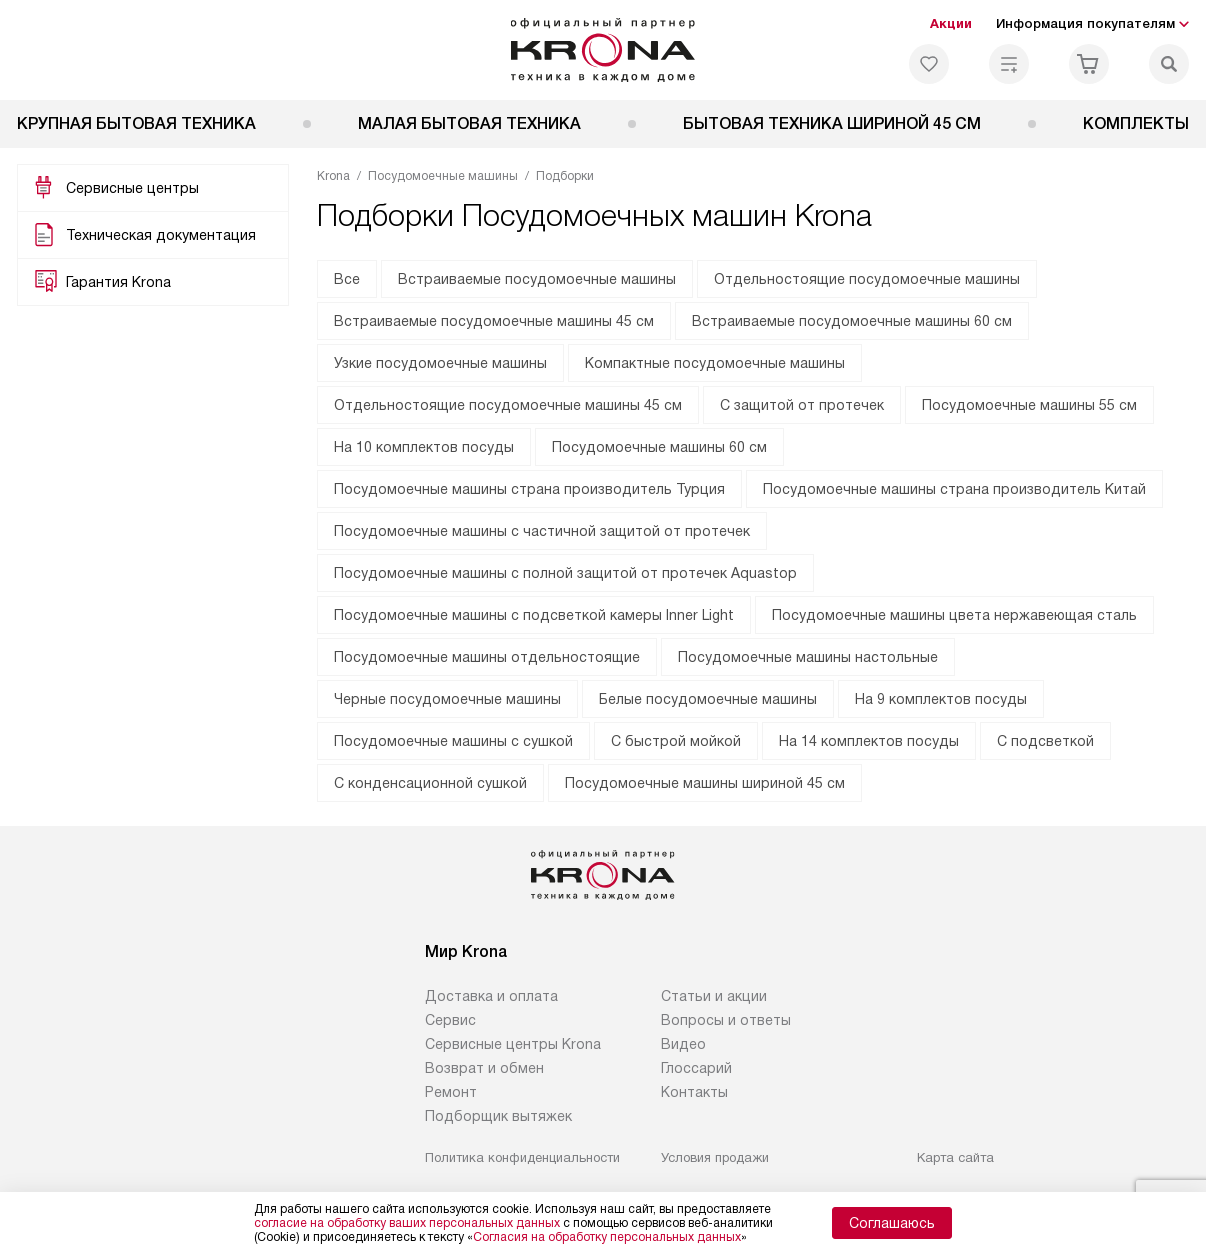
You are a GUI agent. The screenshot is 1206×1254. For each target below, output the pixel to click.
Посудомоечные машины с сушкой (453, 741)
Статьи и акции (714, 996)
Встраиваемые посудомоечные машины (537, 279)
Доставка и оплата (491, 996)
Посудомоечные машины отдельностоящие (487, 657)
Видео (683, 1044)
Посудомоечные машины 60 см (659, 447)
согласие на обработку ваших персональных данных (407, 1223)
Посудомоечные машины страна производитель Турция (529, 489)
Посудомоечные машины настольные (808, 657)
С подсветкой (1045, 741)
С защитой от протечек (802, 405)
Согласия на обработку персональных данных (607, 1237)
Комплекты (1136, 123)
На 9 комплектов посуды (941, 699)
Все (347, 279)
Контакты (694, 1092)
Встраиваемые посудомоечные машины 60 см (852, 321)
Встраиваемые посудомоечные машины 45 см (494, 321)
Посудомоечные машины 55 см (1029, 405)
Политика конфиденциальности (522, 1157)
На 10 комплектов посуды (424, 447)
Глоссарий (696, 1068)
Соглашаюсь (892, 1223)
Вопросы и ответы (726, 1020)
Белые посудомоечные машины (708, 699)
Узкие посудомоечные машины (440, 363)
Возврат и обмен (484, 1068)
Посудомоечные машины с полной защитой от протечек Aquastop (565, 573)
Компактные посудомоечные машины (715, 363)
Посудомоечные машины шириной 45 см (705, 783)
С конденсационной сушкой (430, 783)
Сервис (450, 1020)
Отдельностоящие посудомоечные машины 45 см (508, 405)
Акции (951, 23)
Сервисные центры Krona (513, 1044)
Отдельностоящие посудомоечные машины (867, 279)
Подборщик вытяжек (498, 1116)
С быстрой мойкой (676, 741)
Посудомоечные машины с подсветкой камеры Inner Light (534, 615)
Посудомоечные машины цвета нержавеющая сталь (954, 615)
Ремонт (451, 1092)
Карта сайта (955, 1157)
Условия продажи (715, 1157)
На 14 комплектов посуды (869, 741)
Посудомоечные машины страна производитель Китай (954, 489)
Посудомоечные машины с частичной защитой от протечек (542, 531)
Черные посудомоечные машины (447, 699)
